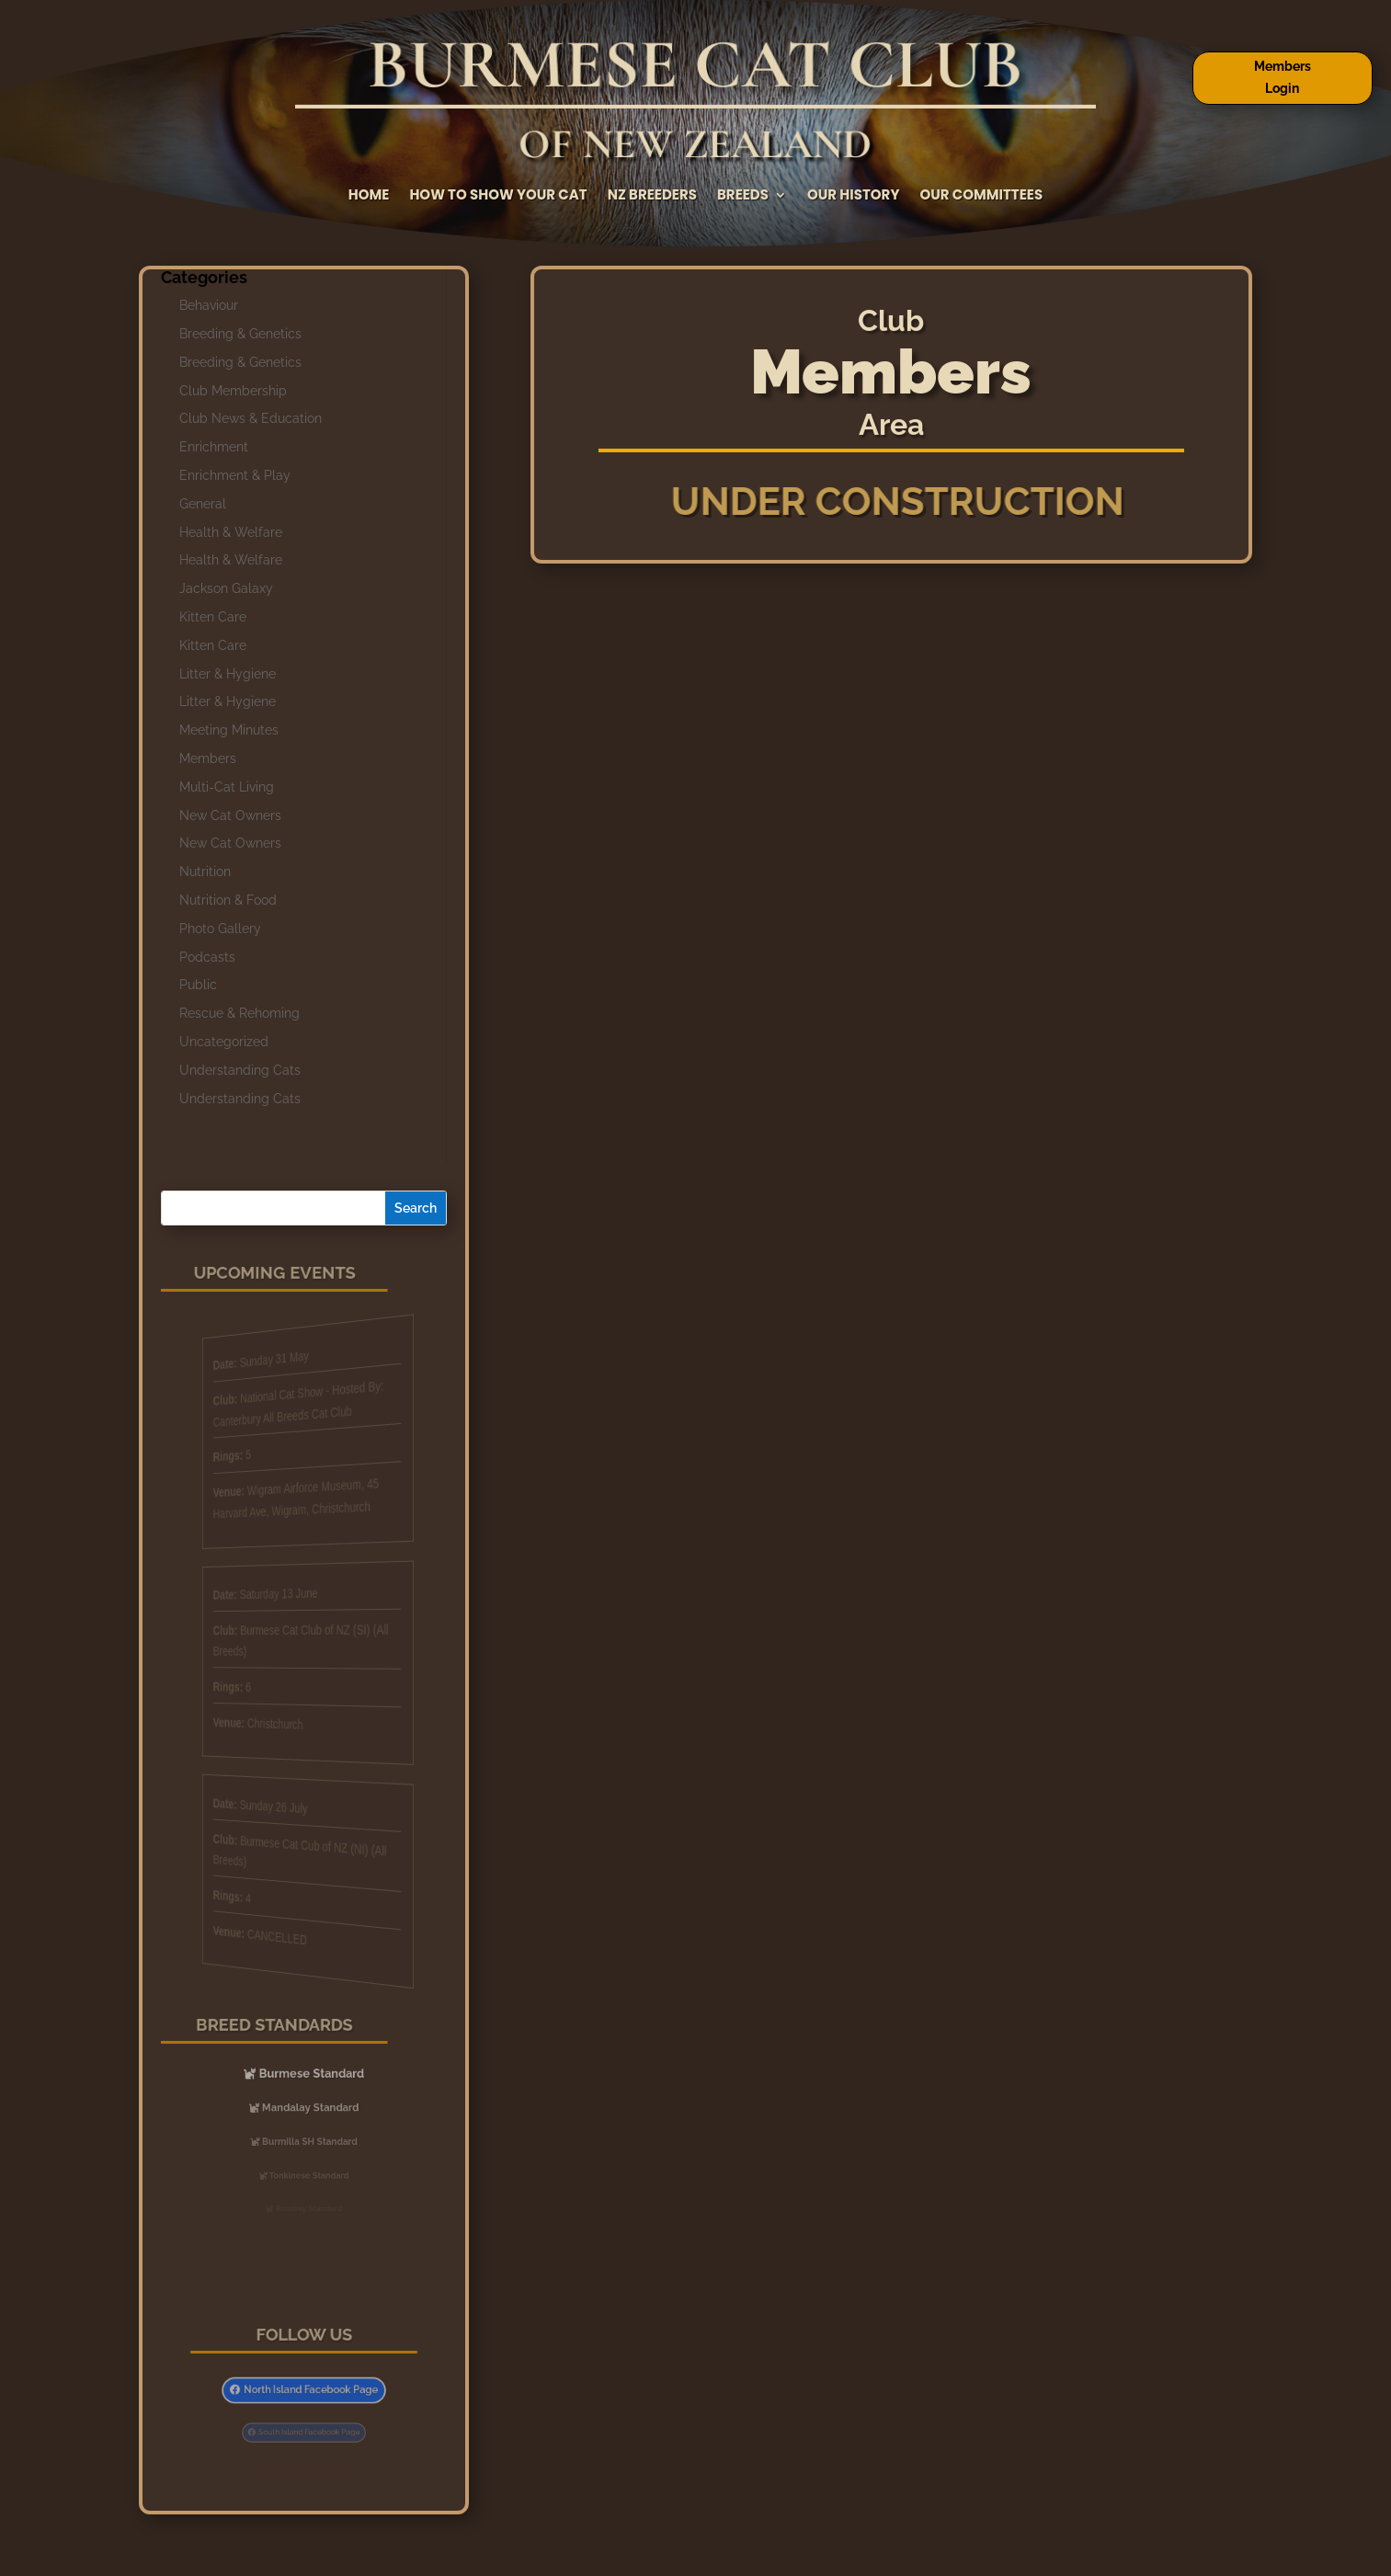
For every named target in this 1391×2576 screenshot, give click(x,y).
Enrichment (213, 446)
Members (207, 758)
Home (369, 196)
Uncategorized (223, 1041)
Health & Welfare (230, 532)
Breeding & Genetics (240, 333)
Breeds (743, 196)
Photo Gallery (220, 928)
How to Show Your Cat (498, 196)
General (202, 503)
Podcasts (207, 957)
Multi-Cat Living (226, 787)
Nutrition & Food (228, 900)
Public (198, 984)
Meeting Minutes (229, 730)
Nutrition (205, 871)
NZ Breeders (652, 196)
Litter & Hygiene (227, 674)
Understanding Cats (240, 1070)
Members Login (1282, 77)
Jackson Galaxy (226, 588)
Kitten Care (212, 617)
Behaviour (208, 305)
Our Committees (981, 196)
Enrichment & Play (235, 475)
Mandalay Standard (309, 2107)
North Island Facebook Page (309, 2390)
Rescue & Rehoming (239, 1013)
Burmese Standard (309, 2074)
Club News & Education (250, 418)
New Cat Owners (230, 815)
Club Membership (233, 390)
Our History (853, 196)
